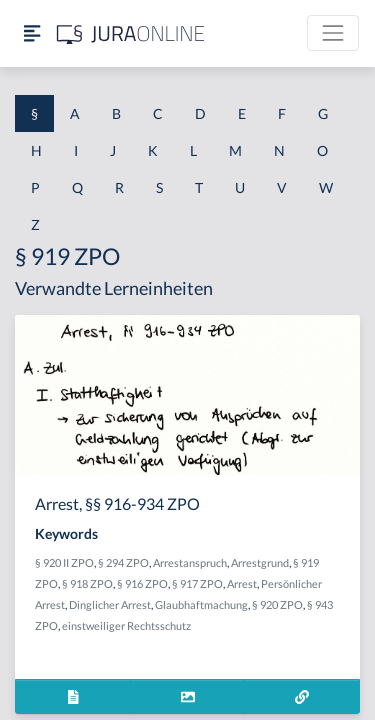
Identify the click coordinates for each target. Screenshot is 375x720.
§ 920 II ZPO (64, 562)
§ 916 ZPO (142, 583)
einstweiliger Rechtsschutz (126, 625)
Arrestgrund (260, 562)
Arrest (242, 583)
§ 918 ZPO (87, 583)
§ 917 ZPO (197, 583)
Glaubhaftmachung (201, 604)
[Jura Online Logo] (131, 33)
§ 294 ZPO (123, 562)
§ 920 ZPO (277, 604)
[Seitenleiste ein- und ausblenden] (32, 33)
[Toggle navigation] (333, 33)
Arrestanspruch (190, 562)
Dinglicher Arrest (110, 604)
